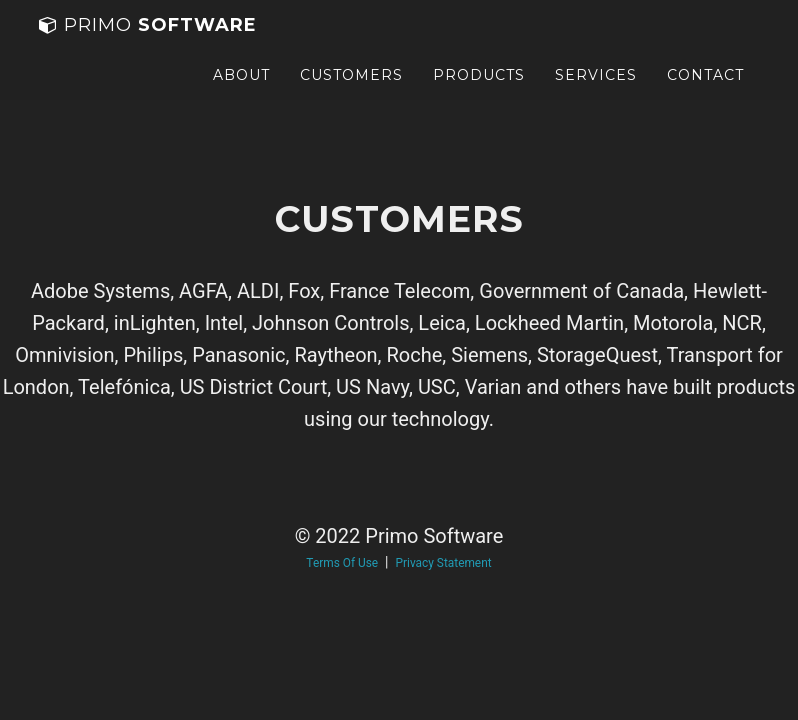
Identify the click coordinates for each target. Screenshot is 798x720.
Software (148, 45)
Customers (351, 95)
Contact (705, 95)
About (241, 95)
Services (596, 95)
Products (479, 95)
